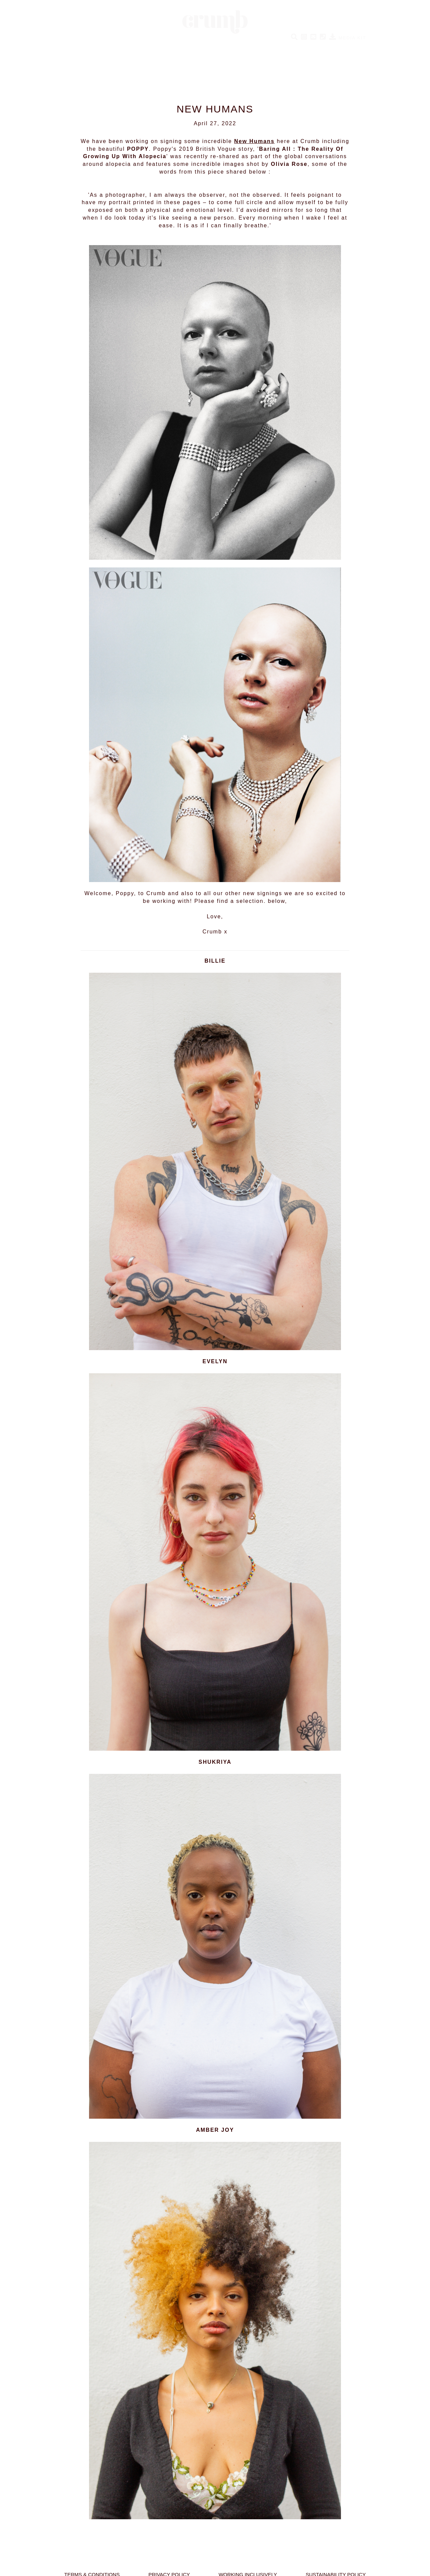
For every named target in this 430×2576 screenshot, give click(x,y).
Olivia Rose (289, 164)
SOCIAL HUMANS (177, 45)
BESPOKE (295, 45)
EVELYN (215, 1361)
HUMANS (82, 45)
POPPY (138, 149)
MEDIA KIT (347, 37)
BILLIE (215, 961)
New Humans (254, 141)
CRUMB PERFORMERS (240, 45)
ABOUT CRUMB (339, 45)
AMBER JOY (215, 2130)
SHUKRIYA (215, 1762)
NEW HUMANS (124, 45)
